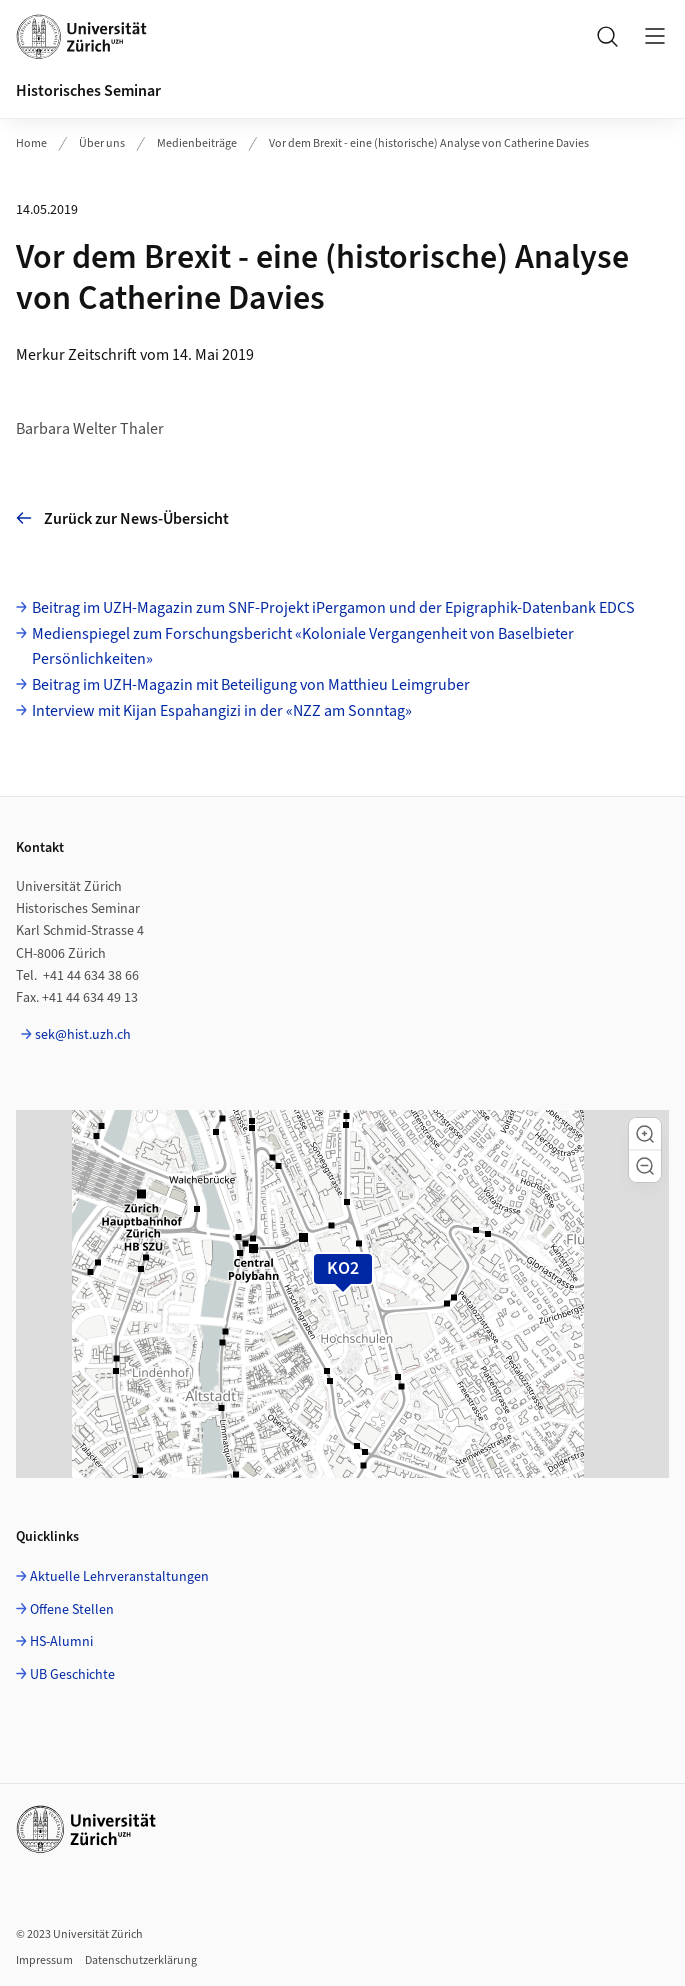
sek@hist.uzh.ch (83, 1035)
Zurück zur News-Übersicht (122, 519)
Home (31, 143)
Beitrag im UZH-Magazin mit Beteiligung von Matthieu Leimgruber (251, 685)
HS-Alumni (61, 1642)
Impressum (44, 1960)
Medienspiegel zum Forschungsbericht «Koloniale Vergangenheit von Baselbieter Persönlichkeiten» (303, 647)
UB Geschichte (72, 1675)
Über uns (102, 143)
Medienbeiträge (197, 143)
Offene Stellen (72, 1610)
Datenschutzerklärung (141, 1960)
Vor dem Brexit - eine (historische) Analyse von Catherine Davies (429, 143)
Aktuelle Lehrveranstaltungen (119, 1577)
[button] (645, 1134)
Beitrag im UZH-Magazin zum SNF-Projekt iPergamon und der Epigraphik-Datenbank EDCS (333, 608)
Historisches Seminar (88, 91)
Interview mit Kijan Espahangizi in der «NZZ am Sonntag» (222, 711)
